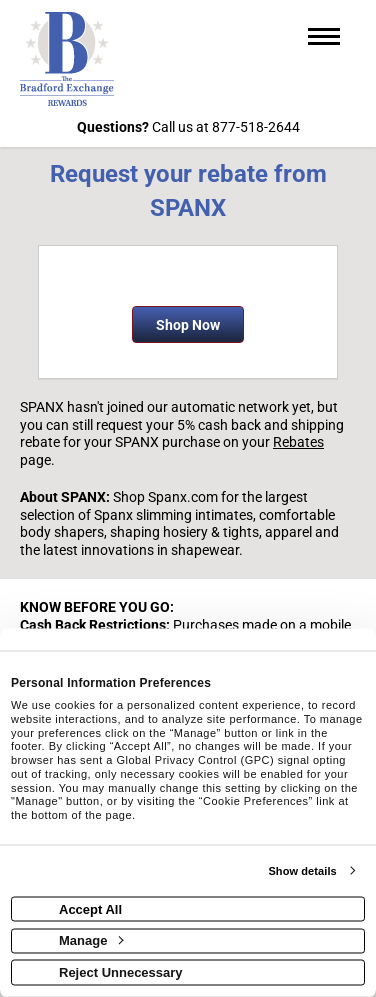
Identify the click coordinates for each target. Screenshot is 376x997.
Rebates (298, 442)
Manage (91, 940)
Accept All (90, 908)
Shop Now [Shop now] (188, 325)
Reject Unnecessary (121, 971)
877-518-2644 (256, 127)
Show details (302, 871)
